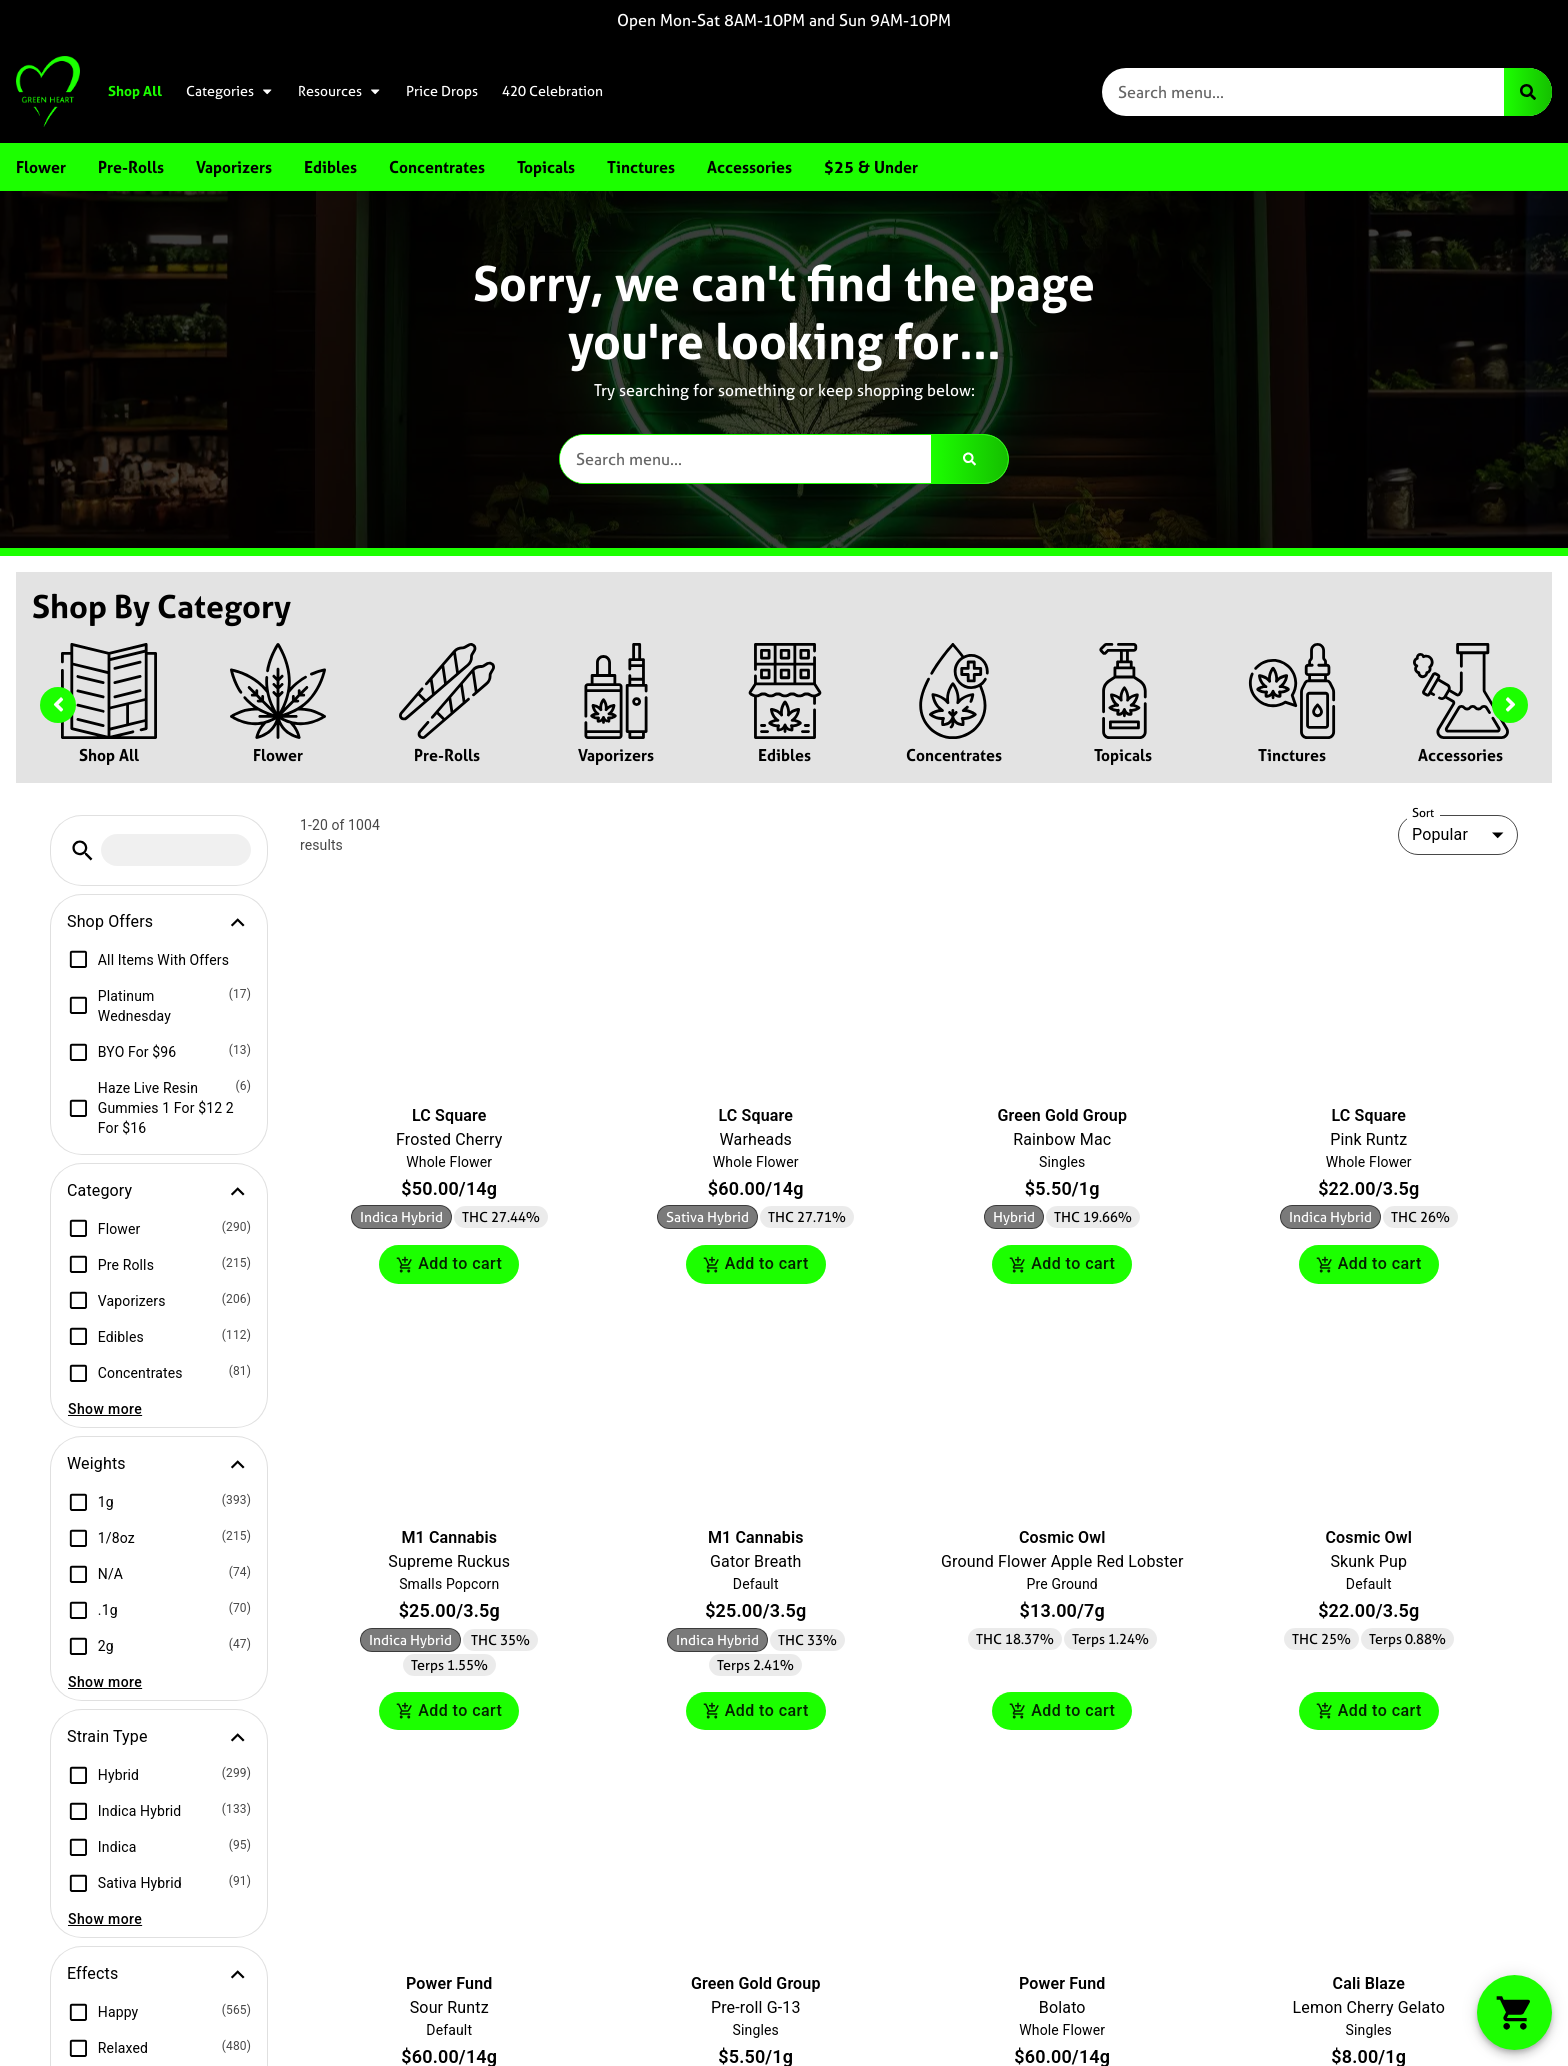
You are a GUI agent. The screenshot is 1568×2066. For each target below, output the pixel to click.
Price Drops (442, 91)
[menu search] (176, 850)
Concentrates (954, 755)
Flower (278, 755)
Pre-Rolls (447, 755)
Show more (105, 1409)
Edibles (784, 755)
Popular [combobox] (1440, 834)
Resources (340, 91)
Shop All (135, 91)
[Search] (1528, 92)
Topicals (1123, 755)
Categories (230, 91)
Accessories (1460, 755)
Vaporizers (616, 755)
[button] (82, 850)
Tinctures (1292, 755)
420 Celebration (552, 91)
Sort (1423, 813)
